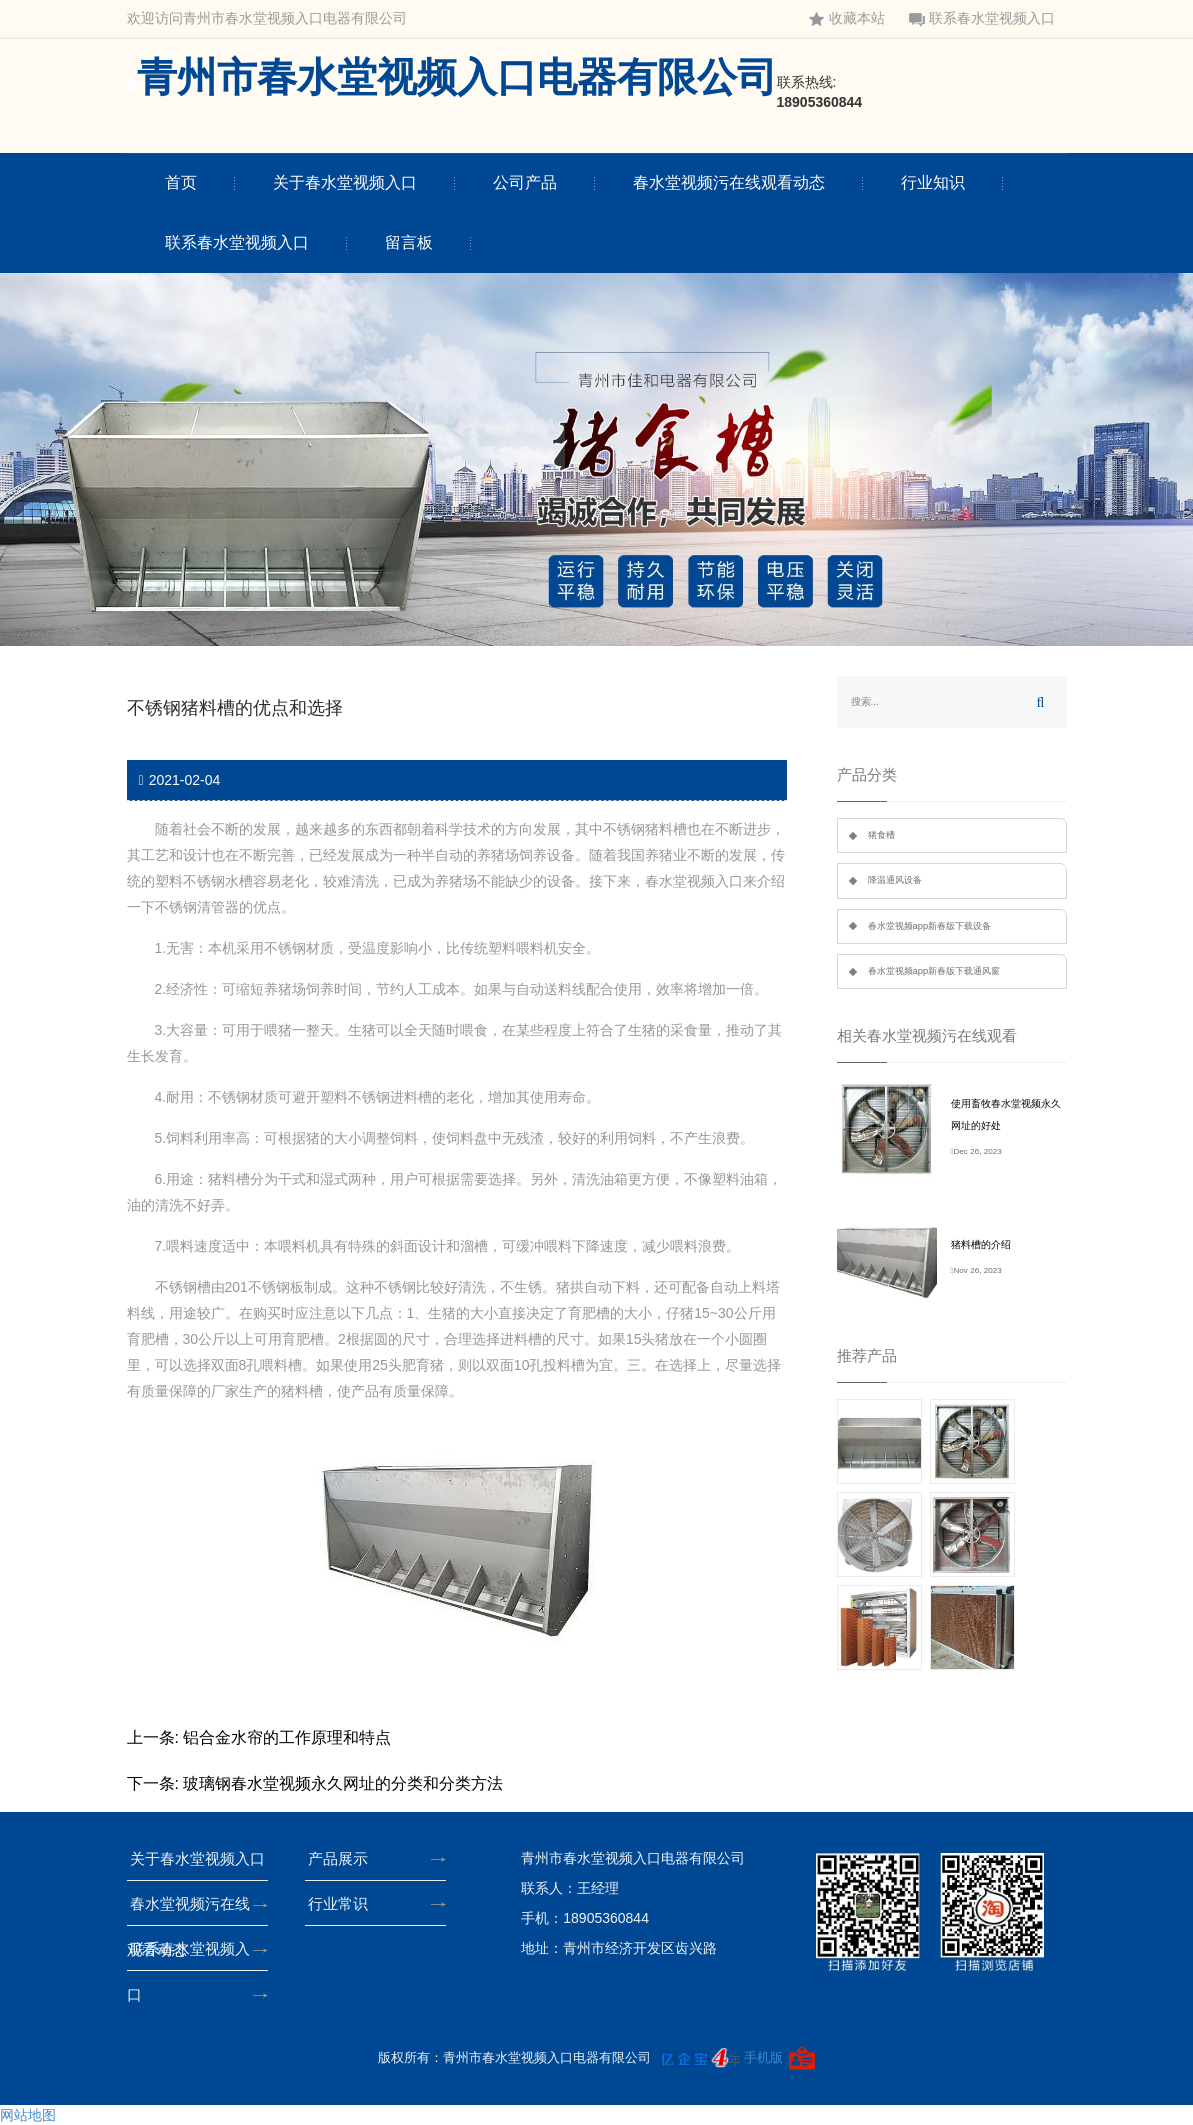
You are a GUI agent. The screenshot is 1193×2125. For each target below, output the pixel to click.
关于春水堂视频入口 (345, 182)
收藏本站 (847, 18)
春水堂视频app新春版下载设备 (930, 926)
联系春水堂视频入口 (982, 18)
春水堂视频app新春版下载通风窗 (934, 971)
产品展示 (343, 1858)
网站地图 (28, 2115)
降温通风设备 (895, 880)
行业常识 (343, 1903)
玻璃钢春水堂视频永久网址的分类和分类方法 (343, 1783)
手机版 (763, 2057)
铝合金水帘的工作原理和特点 (287, 1737)
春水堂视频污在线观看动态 (729, 182)
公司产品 (525, 182)
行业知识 (933, 182)
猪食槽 (881, 835)
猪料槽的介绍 (981, 1244)
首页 (181, 182)
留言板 (409, 242)
